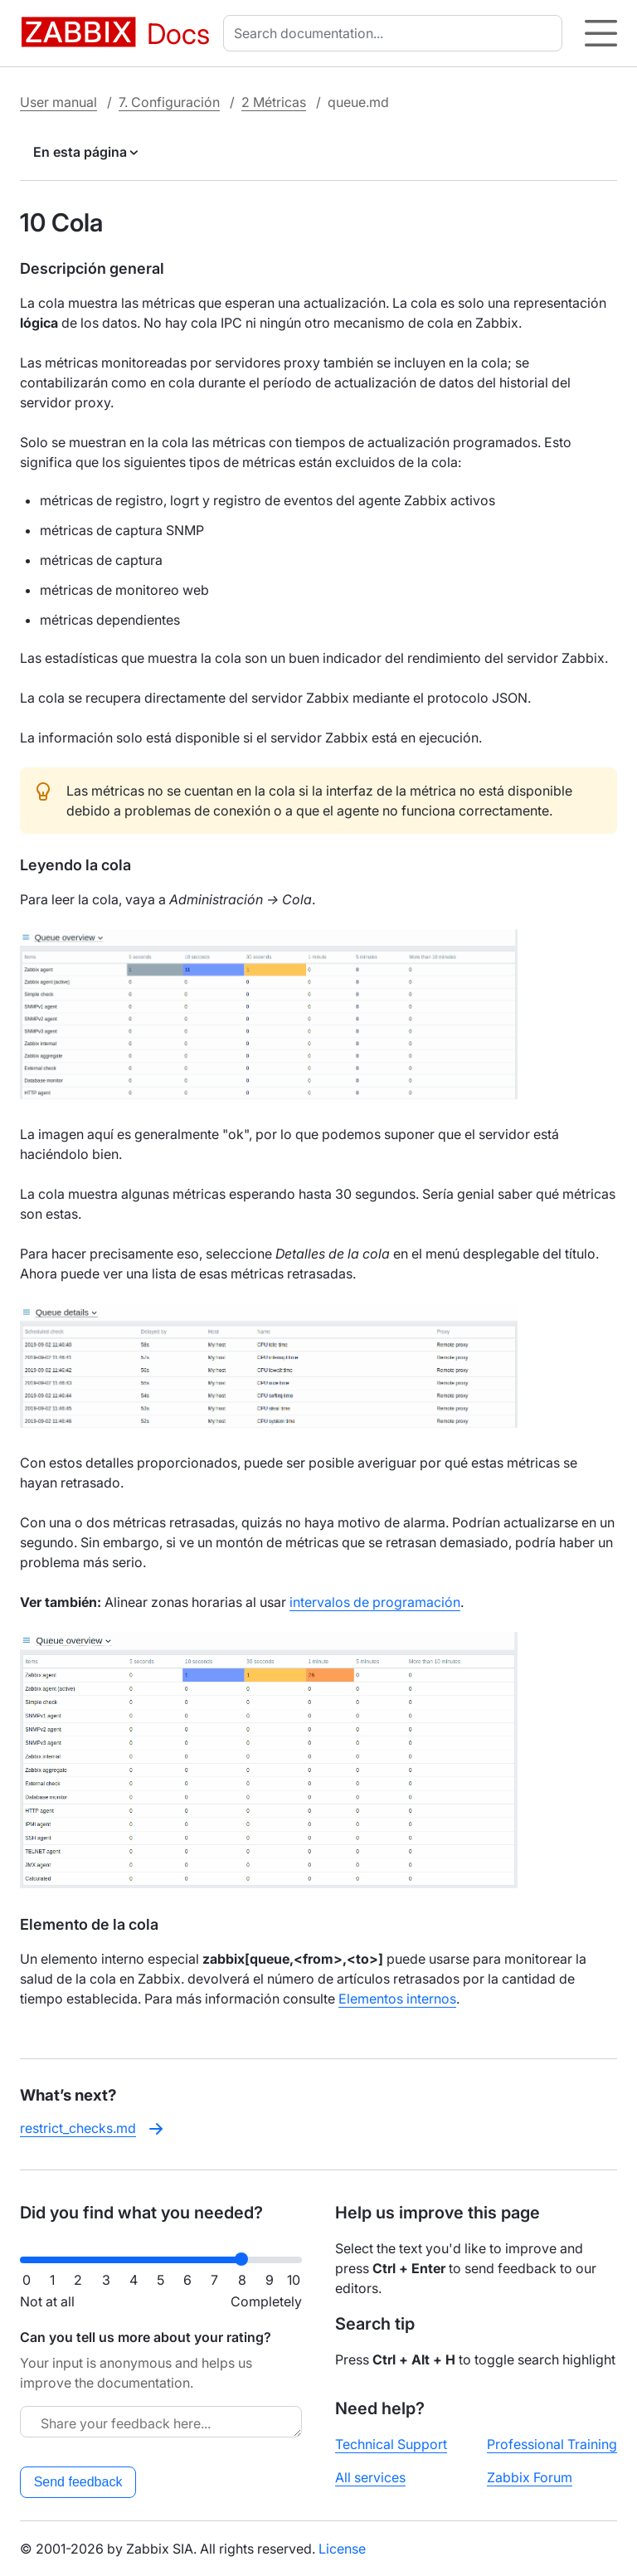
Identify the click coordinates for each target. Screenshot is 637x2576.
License (342, 2548)
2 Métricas (273, 102)
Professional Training (552, 2444)
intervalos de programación (374, 1602)
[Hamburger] (601, 33)
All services (370, 2477)
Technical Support (391, 2444)
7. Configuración (169, 102)
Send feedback (78, 2482)
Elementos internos (397, 1998)
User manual (58, 102)
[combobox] (396, 33)
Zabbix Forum (529, 2477)
